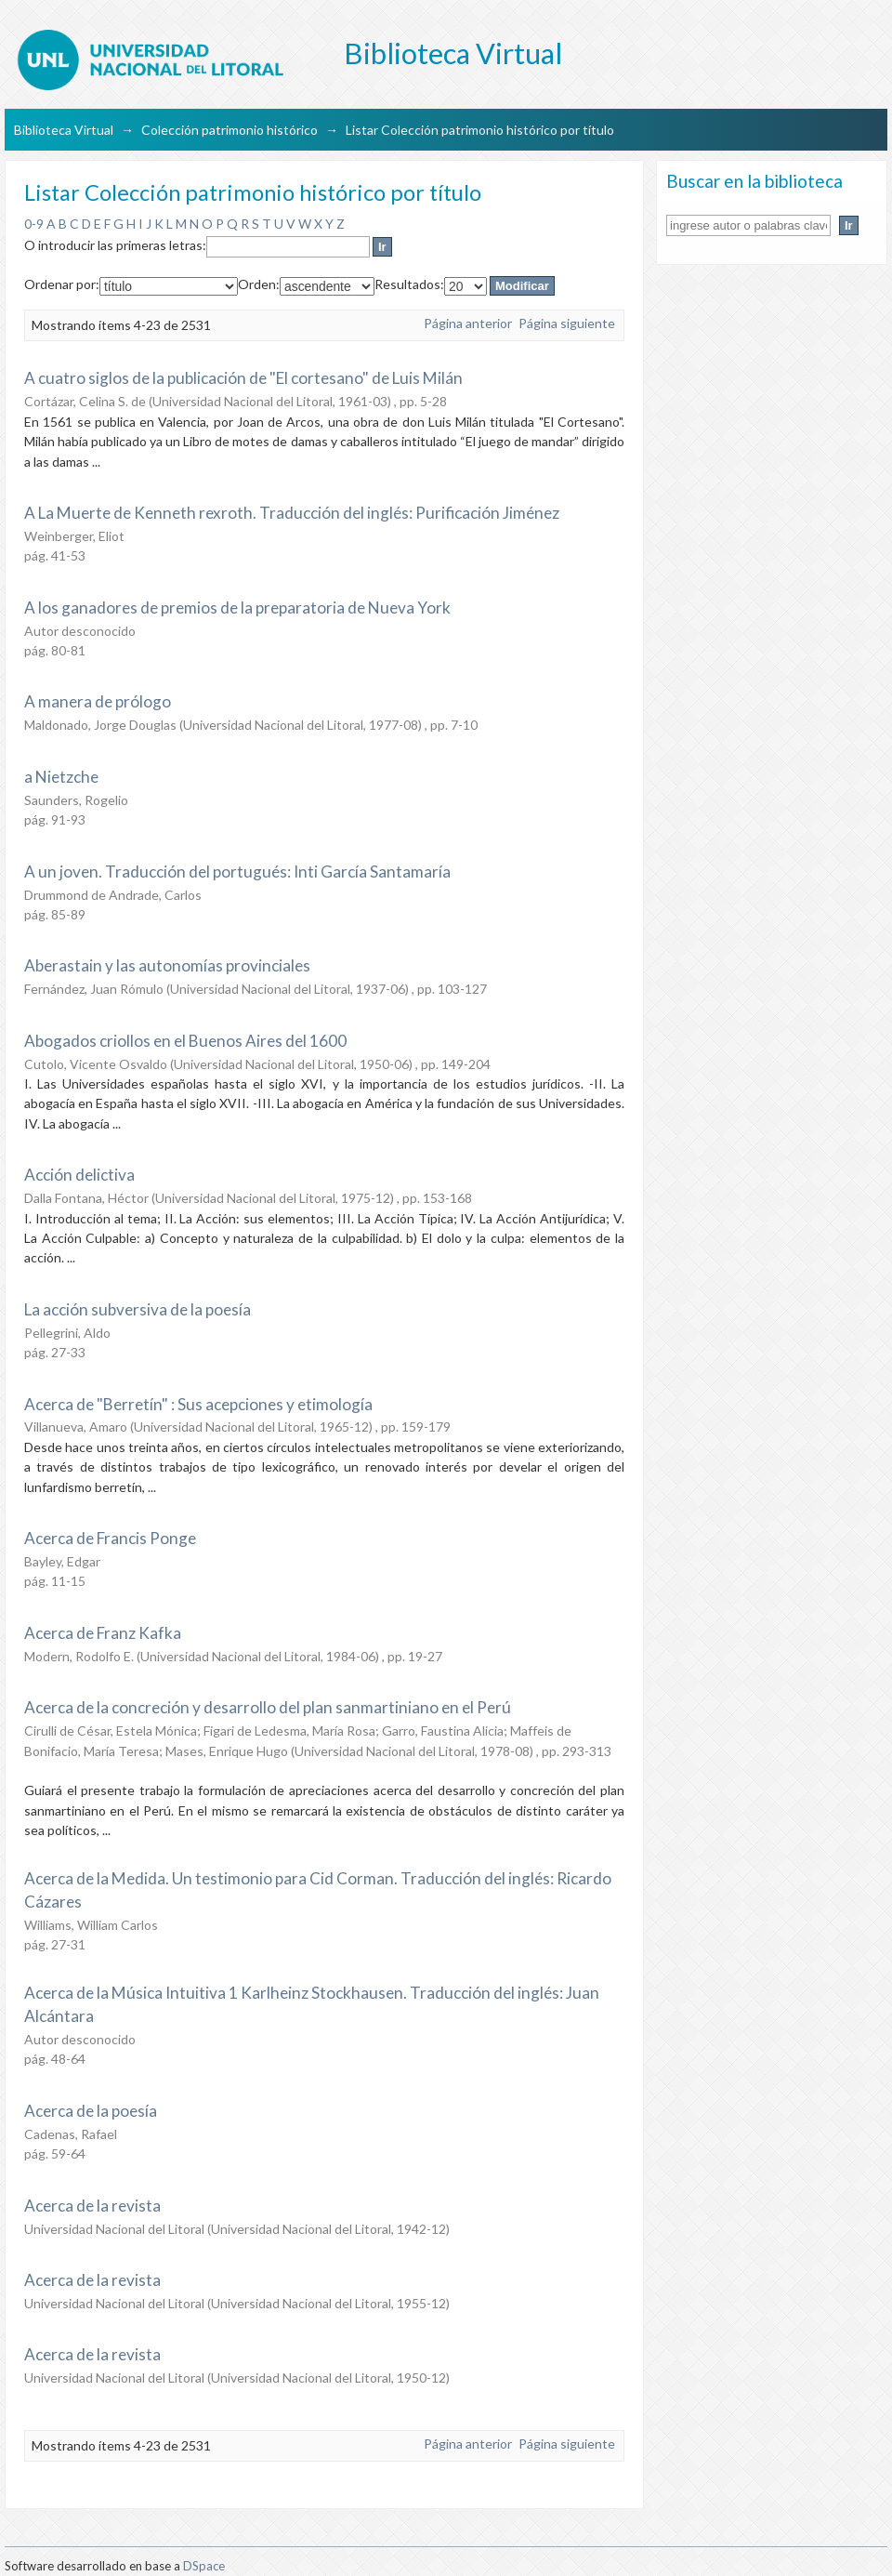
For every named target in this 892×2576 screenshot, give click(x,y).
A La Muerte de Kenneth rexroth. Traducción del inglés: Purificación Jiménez (291, 512)
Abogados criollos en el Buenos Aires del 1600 (185, 1040)
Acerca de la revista (92, 2205)
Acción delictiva (79, 1174)
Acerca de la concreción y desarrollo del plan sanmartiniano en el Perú (267, 1707)
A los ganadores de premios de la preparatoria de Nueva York (237, 607)
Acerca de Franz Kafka (102, 1633)
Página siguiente (566, 323)
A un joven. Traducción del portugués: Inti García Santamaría (237, 871)
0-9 (34, 223)
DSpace (204, 2565)
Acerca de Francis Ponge (110, 1538)
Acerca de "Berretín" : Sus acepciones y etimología (198, 1404)
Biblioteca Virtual (63, 130)
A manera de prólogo (97, 701)
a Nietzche (61, 776)
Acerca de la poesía (90, 2110)
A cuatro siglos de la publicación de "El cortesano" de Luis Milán (243, 378)
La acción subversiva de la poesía (137, 1309)
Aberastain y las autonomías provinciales (167, 965)
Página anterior (468, 323)
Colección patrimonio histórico (229, 130)
